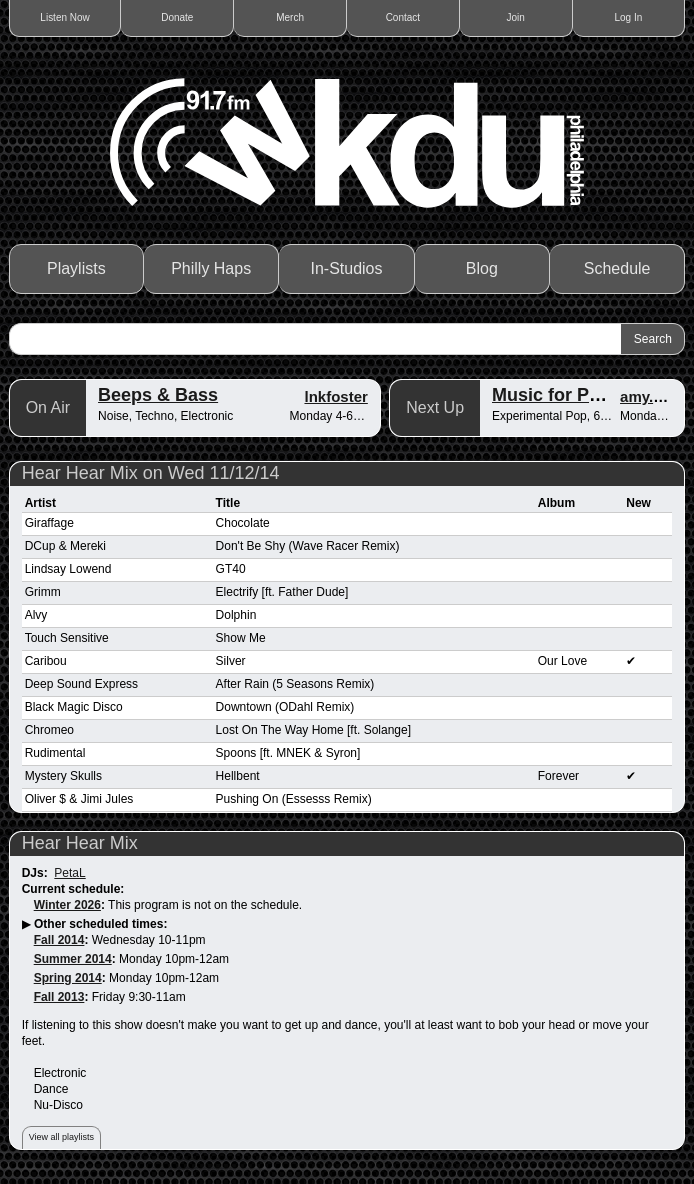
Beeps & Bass (158, 395)
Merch (290, 17)
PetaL (69, 873)
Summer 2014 (73, 959)
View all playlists (61, 1137)
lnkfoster (335, 396)
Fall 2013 (59, 997)
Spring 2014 (68, 978)
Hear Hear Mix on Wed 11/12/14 (151, 473)
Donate (177, 17)
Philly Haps (211, 268)
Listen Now (64, 17)
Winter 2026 (67, 905)
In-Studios (347, 268)
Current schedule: (73, 889)
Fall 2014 (59, 940)
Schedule (617, 268)
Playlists (76, 268)
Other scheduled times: (100, 924)
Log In (629, 17)
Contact (403, 17)
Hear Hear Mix (80, 843)
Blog (482, 268)
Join (515, 17)
